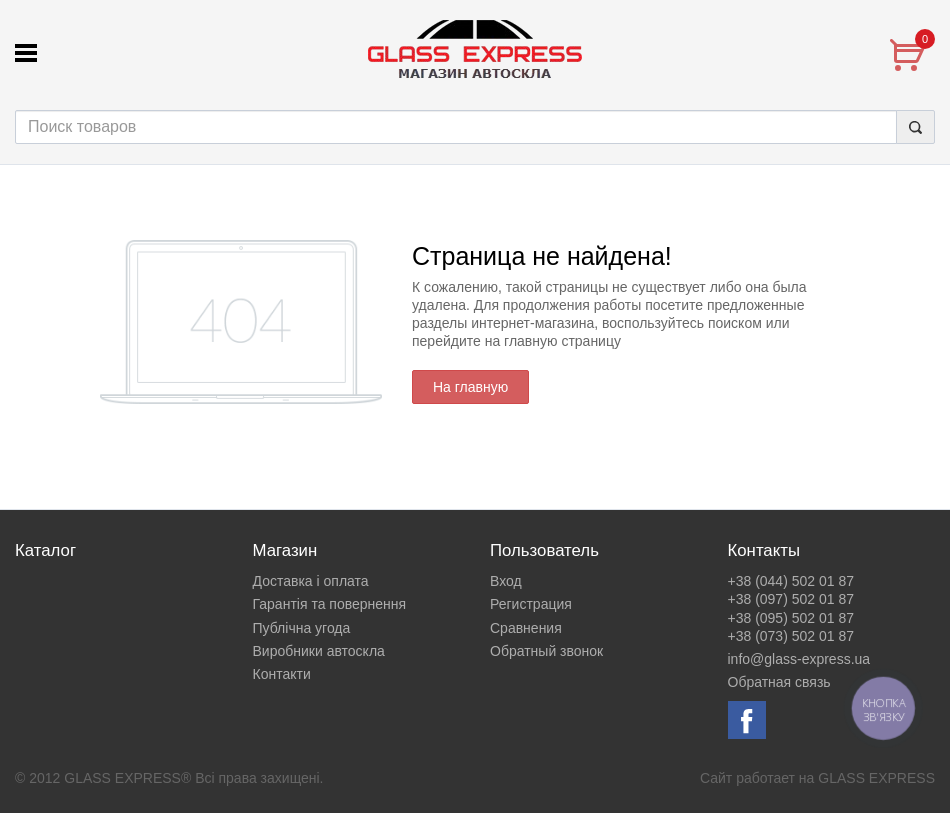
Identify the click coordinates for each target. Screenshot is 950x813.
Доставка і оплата (311, 581)
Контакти (282, 674)
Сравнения (526, 628)
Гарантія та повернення (330, 604)
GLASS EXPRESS (876, 778)
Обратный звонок (546, 651)
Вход (506, 581)
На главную (470, 387)
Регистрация (531, 604)
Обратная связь (779, 682)
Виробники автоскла (319, 651)
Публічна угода (302, 628)
